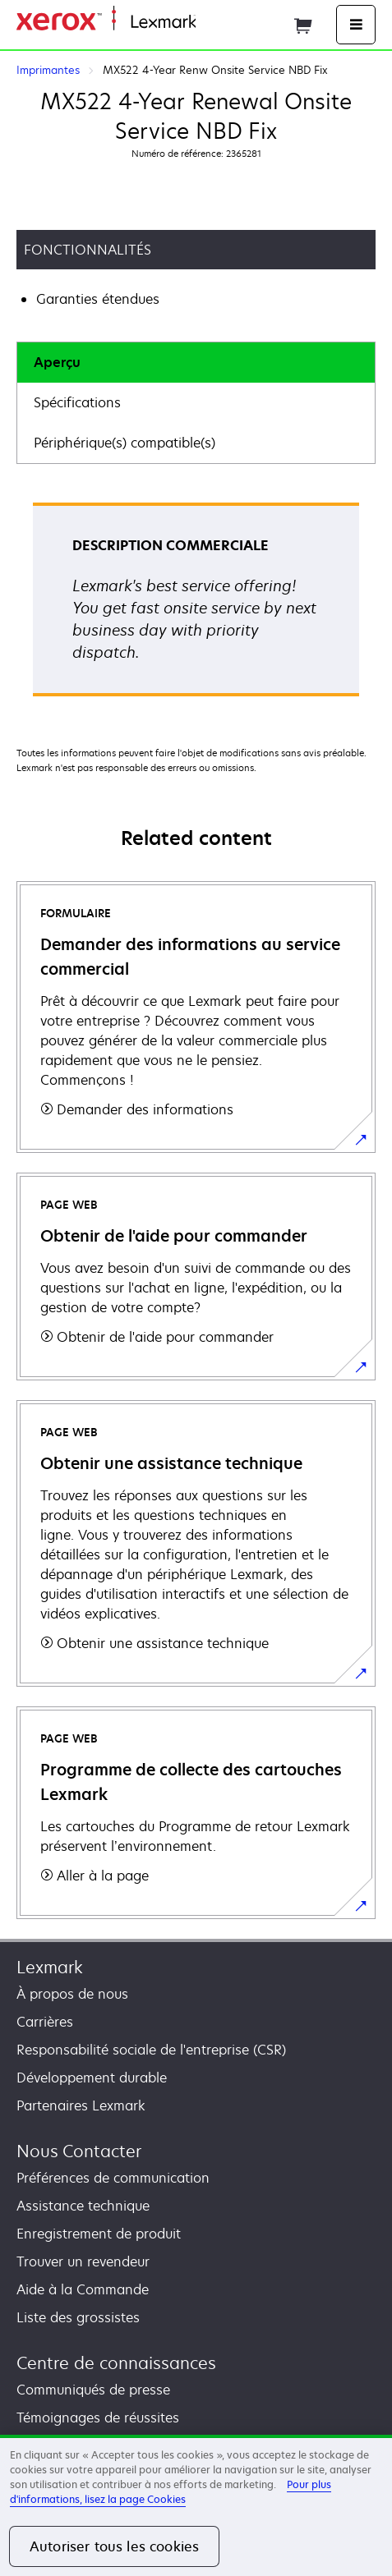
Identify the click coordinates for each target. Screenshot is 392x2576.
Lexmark (49, 1967)
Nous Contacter (78, 2151)
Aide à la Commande (82, 2289)
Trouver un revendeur (83, 2261)
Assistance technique (83, 2206)
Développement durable (91, 2078)
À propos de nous (72, 1994)
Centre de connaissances (116, 2363)
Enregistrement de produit (98, 2234)
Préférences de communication (113, 2178)
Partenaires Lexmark (80, 2105)
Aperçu (57, 362)
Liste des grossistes (78, 2317)
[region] (196, 2505)
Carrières (44, 2022)
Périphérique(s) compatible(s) (124, 443)
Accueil (215, 22)
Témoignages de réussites (97, 2417)
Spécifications (77, 402)
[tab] (196, 362)
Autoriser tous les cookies (114, 2546)
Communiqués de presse (93, 2390)
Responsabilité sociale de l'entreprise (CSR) (151, 2050)
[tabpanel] (196, 605)
